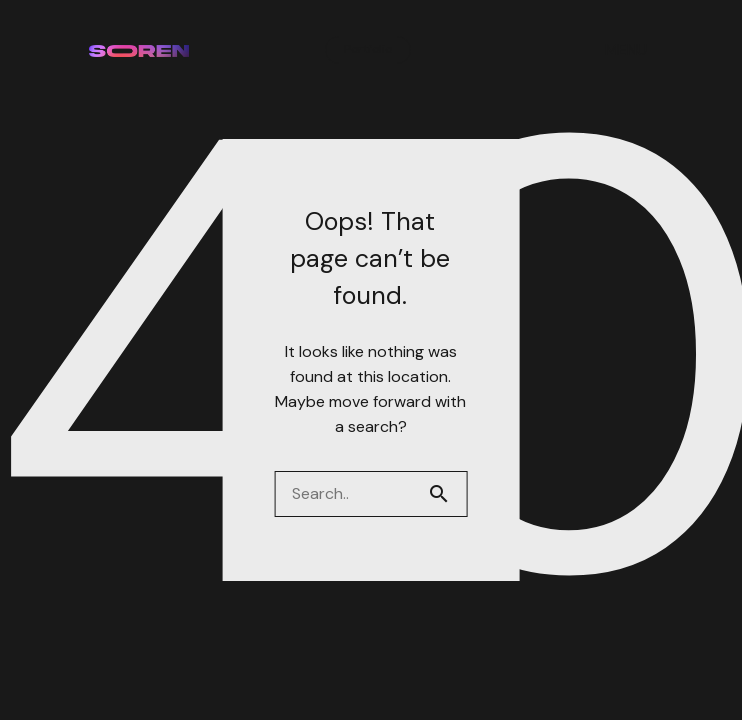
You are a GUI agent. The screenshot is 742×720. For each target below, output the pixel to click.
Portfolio (368, 49)
